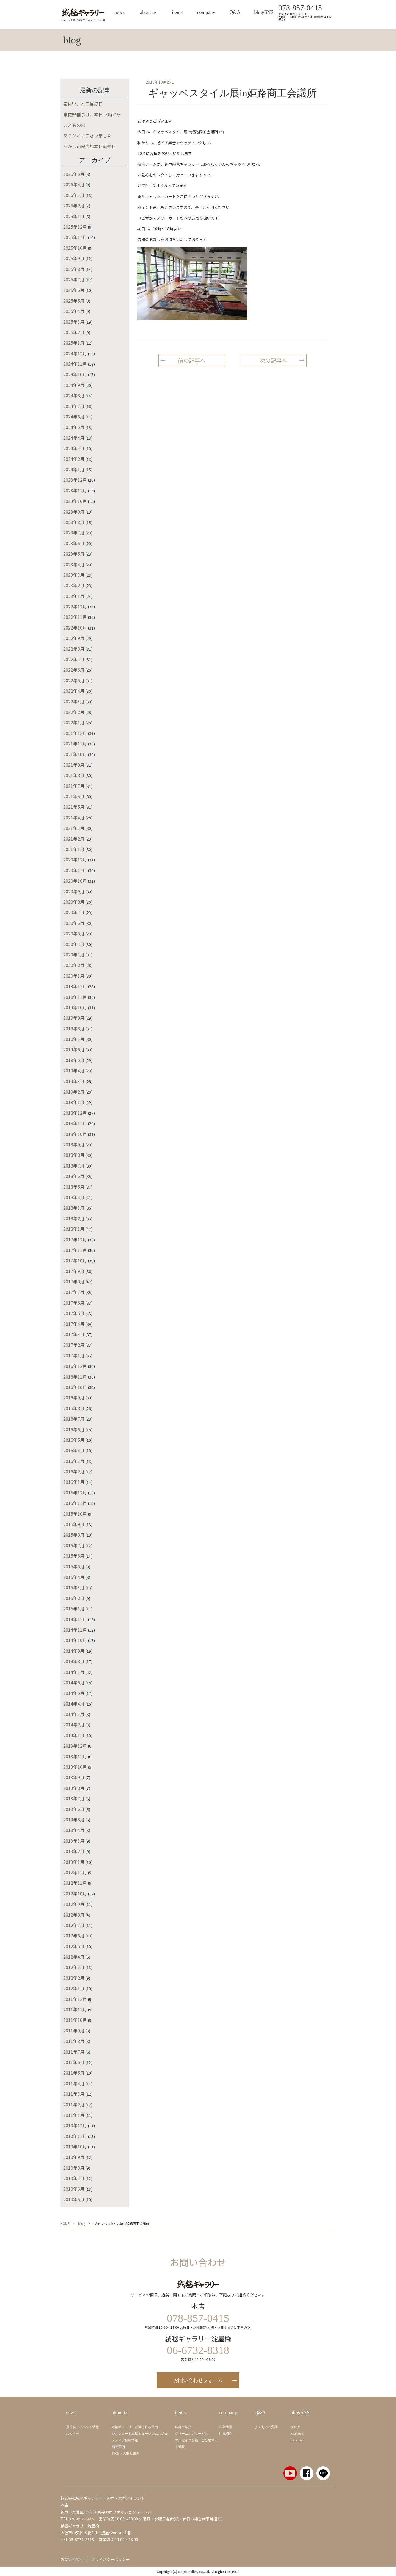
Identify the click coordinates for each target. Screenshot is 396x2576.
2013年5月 (73, 1819)
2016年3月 (73, 1460)
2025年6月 (73, 289)
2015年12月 (75, 1492)
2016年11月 (75, 1376)
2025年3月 (73, 321)
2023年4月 (73, 564)
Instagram (297, 2440)
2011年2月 (73, 2104)
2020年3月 (73, 954)
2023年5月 (73, 553)
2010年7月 (73, 2178)
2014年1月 (73, 1735)
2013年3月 (73, 1840)
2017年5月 (73, 1313)
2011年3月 (73, 2093)
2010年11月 (75, 2136)
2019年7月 (73, 1038)
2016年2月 (73, 1471)
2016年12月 (75, 1365)
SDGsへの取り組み (125, 2453)
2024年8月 (73, 395)
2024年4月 (73, 437)
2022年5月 (73, 680)
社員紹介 (225, 2434)
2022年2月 (73, 711)
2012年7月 (73, 1925)
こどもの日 (74, 125)
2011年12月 (75, 1999)
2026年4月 (73, 184)
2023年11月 (75, 490)
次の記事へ (273, 360)
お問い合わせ (72, 2559)
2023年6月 (73, 543)
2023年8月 (73, 522)
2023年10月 (75, 500)
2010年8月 (73, 2167)
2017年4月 (73, 1323)
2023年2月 (73, 585)
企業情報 (225, 2427)
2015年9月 (73, 1524)
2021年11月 (75, 743)
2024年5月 (73, 427)
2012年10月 (75, 1893)
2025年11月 (75, 237)
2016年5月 (73, 1439)
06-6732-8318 (81, 2539)
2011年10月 (75, 2019)
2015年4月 (73, 1576)
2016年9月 (73, 1397)
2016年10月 (75, 1387)
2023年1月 (73, 596)
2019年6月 (73, 1049)
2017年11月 (75, 1249)
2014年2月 (73, 1724)
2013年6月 (73, 1809)
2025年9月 (73, 258)
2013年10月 (75, 1766)
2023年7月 (73, 532)
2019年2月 (73, 1091)
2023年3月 (73, 574)
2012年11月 (75, 1882)
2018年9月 (73, 1144)
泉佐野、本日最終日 (83, 103)
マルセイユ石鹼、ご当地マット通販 (196, 2443)
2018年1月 (73, 1228)
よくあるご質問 (266, 2427)
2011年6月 (73, 2062)
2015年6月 (73, 1555)
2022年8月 (73, 648)
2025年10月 (75, 247)
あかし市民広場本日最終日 (89, 146)
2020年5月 (73, 933)
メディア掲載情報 (125, 2440)
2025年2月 (73, 332)
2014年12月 (75, 1619)
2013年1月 (73, 1861)
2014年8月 (73, 1661)
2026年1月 (73, 216)
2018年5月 (73, 1186)
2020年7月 (73, 912)
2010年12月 (75, 2125)
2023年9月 (73, 511)
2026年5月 (73, 173)
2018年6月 (73, 1176)
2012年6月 (73, 1935)
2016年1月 (73, 1481)
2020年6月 (73, 922)
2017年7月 (73, 1292)
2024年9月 (73, 384)
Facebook (296, 2434)
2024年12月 (75, 353)
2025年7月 (73, 279)
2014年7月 (73, 1672)
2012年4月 (73, 1956)
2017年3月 (73, 1334)
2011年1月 (73, 2114)
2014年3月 (73, 1714)
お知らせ (72, 2434)
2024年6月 (73, 416)
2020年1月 (73, 975)
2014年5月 (73, 1692)
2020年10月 (75, 880)
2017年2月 (73, 1344)
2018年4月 (73, 1197)
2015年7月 (73, 1545)
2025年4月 (73, 311)
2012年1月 (73, 1988)
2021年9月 (73, 764)
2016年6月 (73, 1429)
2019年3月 (73, 1081)
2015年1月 (73, 1608)
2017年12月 (75, 1239)
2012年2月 (73, 1977)
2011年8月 (73, 2041)
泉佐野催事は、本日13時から (92, 114)
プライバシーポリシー (110, 2559)
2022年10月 (75, 627)
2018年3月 (73, 1207)
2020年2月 (73, 965)
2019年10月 (75, 1007)
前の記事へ (191, 360)
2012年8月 (73, 1914)
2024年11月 (75, 363)
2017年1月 (73, 1355)
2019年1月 (73, 1102)
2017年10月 (75, 1260)
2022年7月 (73, 659)
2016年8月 (73, 1408)
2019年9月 (73, 1017)
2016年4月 (73, 1450)
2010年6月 (73, 2188)
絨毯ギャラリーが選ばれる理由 (135, 2427)
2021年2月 (73, 838)
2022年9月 (73, 638)
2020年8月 (73, 901)
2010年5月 (73, 2199)
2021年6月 (73, 796)
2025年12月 (75, 226)
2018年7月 (73, 1165)
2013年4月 (73, 1830)
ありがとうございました (87, 135)
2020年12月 (75, 859)
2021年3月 (73, 827)
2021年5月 (73, 806)
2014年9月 (73, 1650)
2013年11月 (75, 1756)
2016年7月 (73, 1418)
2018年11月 (75, 1123)
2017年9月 (73, 1271)
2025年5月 (73, 300)
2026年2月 (73, 205)
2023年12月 (75, 479)
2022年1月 (73, 722)
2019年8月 (73, 1028)
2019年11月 (75, 996)
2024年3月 (73, 448)
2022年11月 (75, 616)
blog (81, 2223)
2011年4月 (73, 2083)
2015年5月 (73, 1566)
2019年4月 (73, 1070)
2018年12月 (75, 1112)
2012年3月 (73, 1967)
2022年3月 (73, 701)
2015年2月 (73, 1598)
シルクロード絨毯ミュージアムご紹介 (140, 2434)
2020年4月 (73, 944)
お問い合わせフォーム (198, 2380)
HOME (65, 2223)
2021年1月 (73, 849)
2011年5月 (73, 2072)
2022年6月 (73, 669)
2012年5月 (73, 1946)
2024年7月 (73, 406)
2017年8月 (73, 1281)
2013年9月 (73, 1777)
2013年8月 (73, 1787)
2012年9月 (73, 1903)
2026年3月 (73, 195)
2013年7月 (73, 1798)
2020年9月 (73, 891)
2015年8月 (73, 1534)
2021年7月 (73, 785)
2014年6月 (73, 1682)
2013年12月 (75, 1745)
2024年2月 (73, 458)
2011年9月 (73, 2030)
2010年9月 (73, 2156)
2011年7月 (73, 2051)
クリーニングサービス (191, 2434)
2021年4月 (73, 817)
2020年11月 (75, 870)
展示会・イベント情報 (82, 2427)
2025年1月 (73, 342)
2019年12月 (75, 986)
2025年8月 (73, 269)
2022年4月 (73, 690)
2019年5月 (73, 1060)
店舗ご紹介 (183, 2427)
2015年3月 (73, 1587)
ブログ (295, 2427)
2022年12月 (75, 606)
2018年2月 (73, 1218)
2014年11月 (75, 1629)
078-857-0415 (300, 8)
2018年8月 (73, 1154)
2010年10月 (75, 2146)
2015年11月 (75, 1503)
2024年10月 (75, 374)
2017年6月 (73, 1302)
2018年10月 (75, 1134)
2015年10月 (75, 1513)
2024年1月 (73, 469)
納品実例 (118, 2447)
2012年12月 (75, 1872)
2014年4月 (73, 1703)
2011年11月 (75, 2009)
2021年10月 (75, 754)
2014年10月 (75, 1640)
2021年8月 (73, 775)
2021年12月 (75, 733)
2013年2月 (73, 1851)
